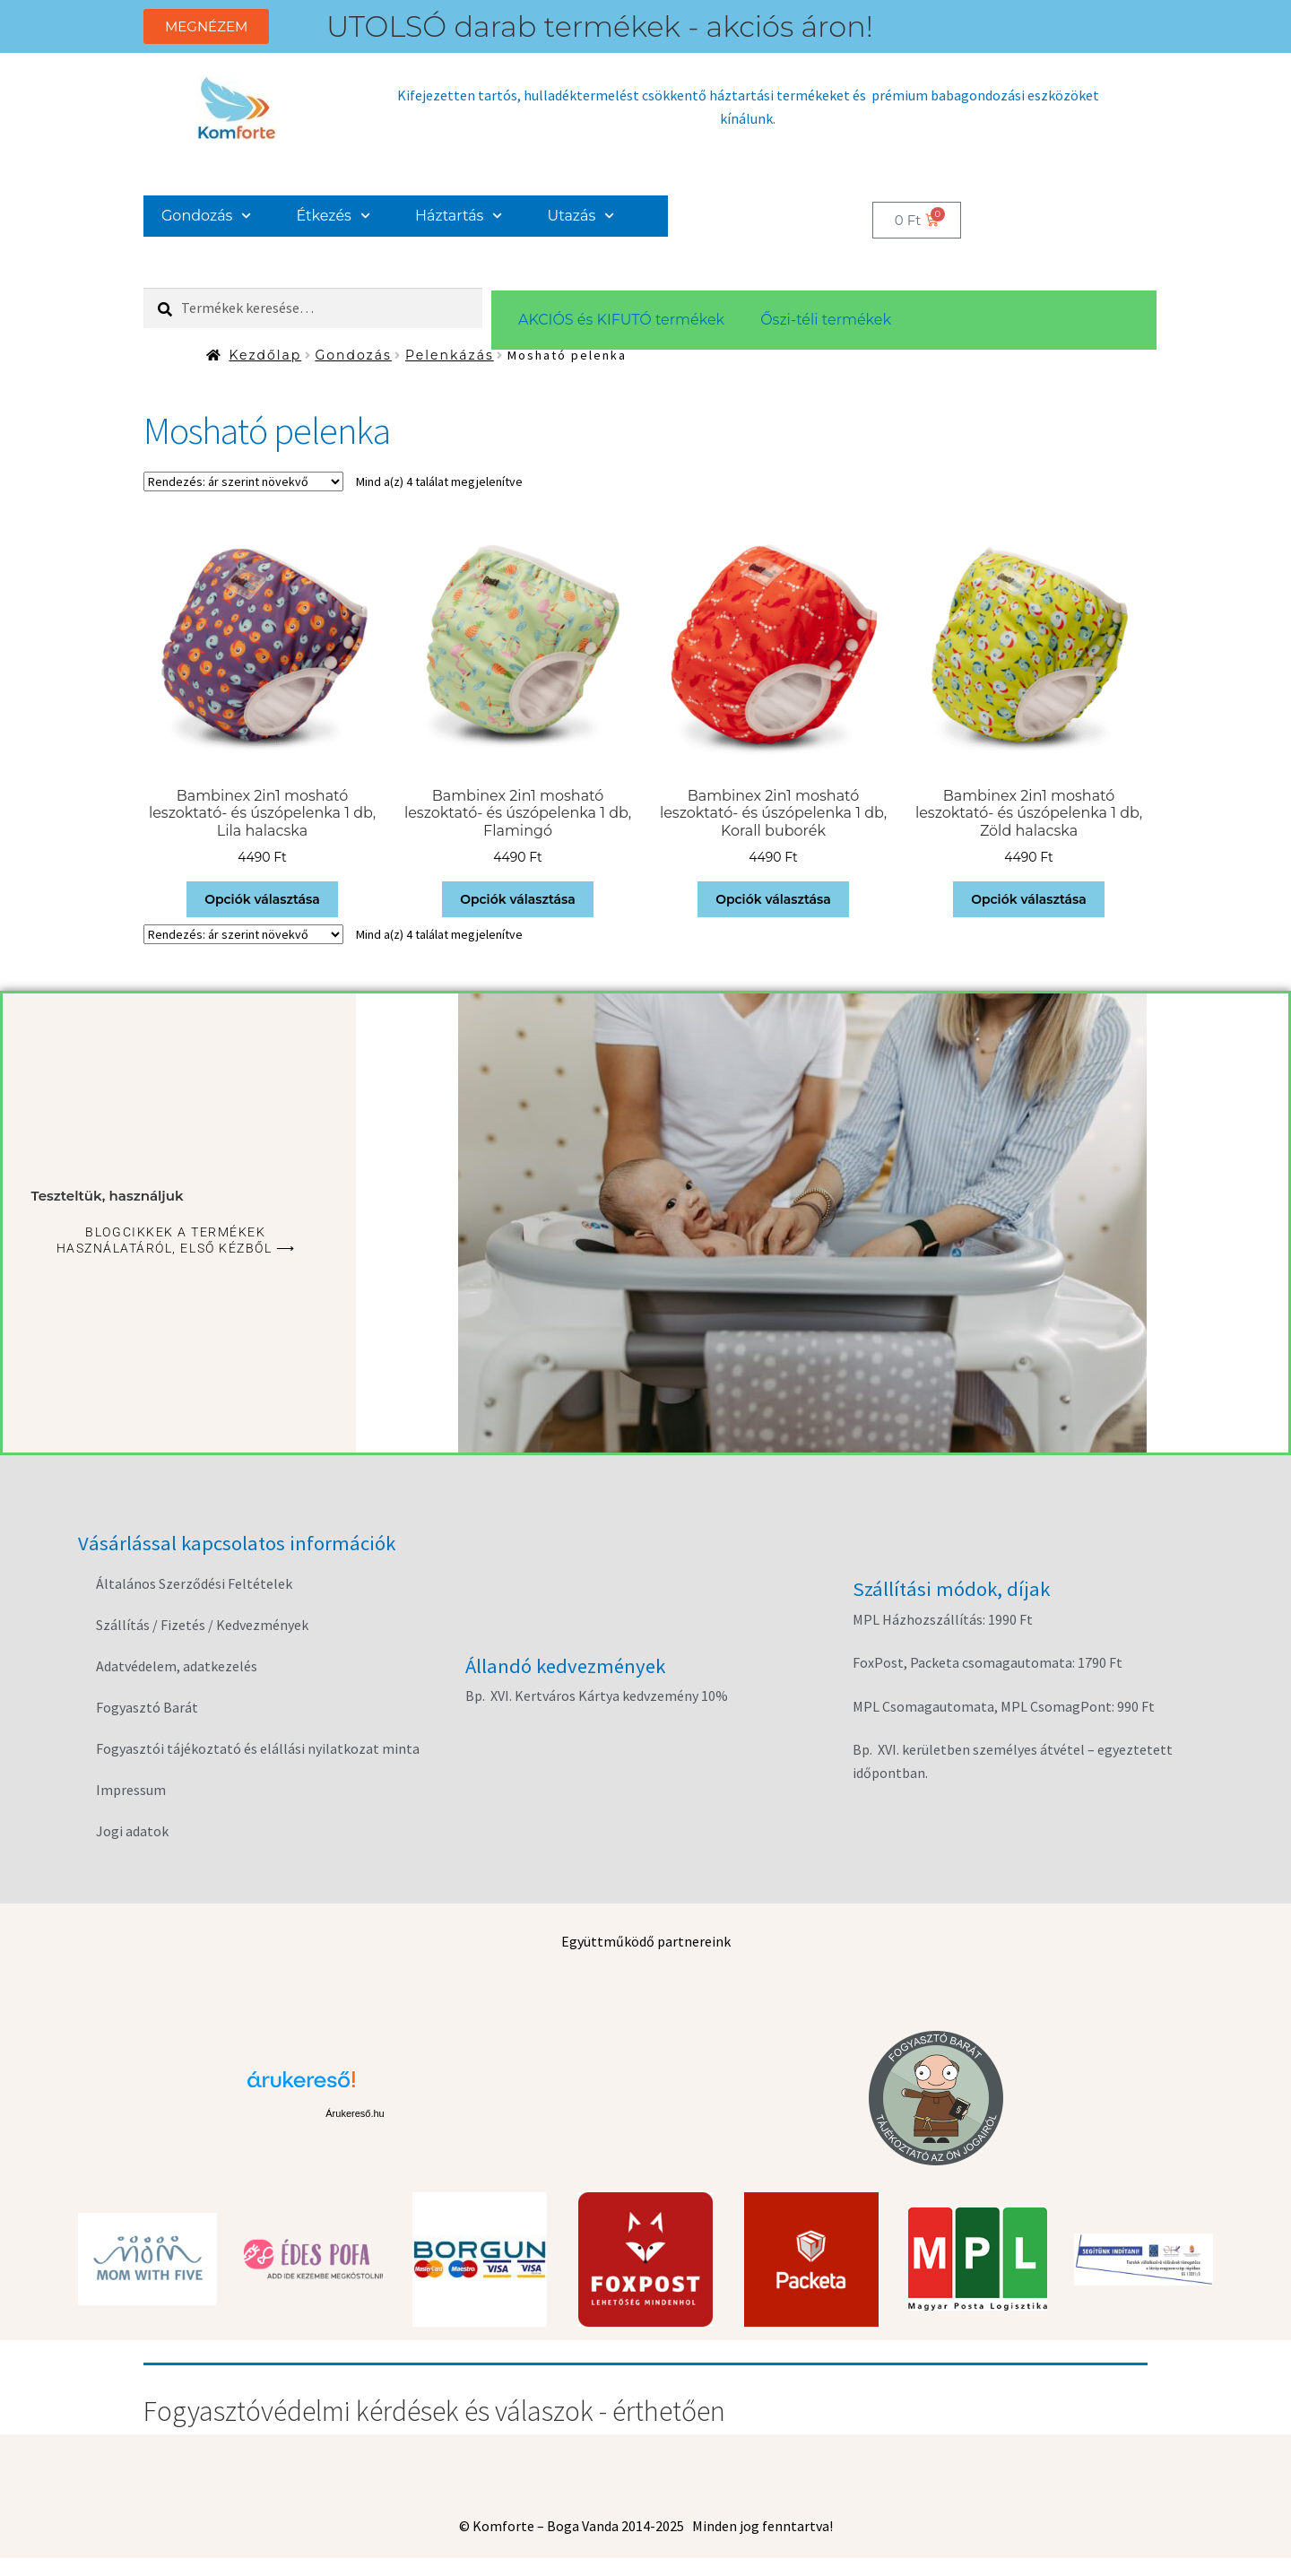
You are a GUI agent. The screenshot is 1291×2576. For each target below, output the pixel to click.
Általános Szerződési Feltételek (194, 1583)
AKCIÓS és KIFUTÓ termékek (621, 319)
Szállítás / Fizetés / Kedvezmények (202, 1625)
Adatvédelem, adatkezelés (176, 1666)
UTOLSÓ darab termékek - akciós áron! (599, 26)
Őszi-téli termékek (825, 319)
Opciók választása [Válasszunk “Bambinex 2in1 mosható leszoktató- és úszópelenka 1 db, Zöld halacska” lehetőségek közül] (1029, 899)
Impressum (131, 1790)
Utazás (581, 216)
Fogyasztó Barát (147, 1707)
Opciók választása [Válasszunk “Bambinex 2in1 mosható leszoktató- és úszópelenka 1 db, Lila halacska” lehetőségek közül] (262, 899)
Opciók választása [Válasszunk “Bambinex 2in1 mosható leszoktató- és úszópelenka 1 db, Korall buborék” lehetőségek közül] (773, 899)
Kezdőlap (265, 355)
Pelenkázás (449, 355)
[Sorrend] (243, 481)
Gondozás (206, 216)
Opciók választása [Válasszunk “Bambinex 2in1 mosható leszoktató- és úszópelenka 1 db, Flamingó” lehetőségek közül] (518, 899)
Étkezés (333, 216)
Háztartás (459, 216)
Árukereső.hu (354, 2113)
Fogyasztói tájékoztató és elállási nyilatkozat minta (258, 1748)
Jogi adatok (132, 1831)
